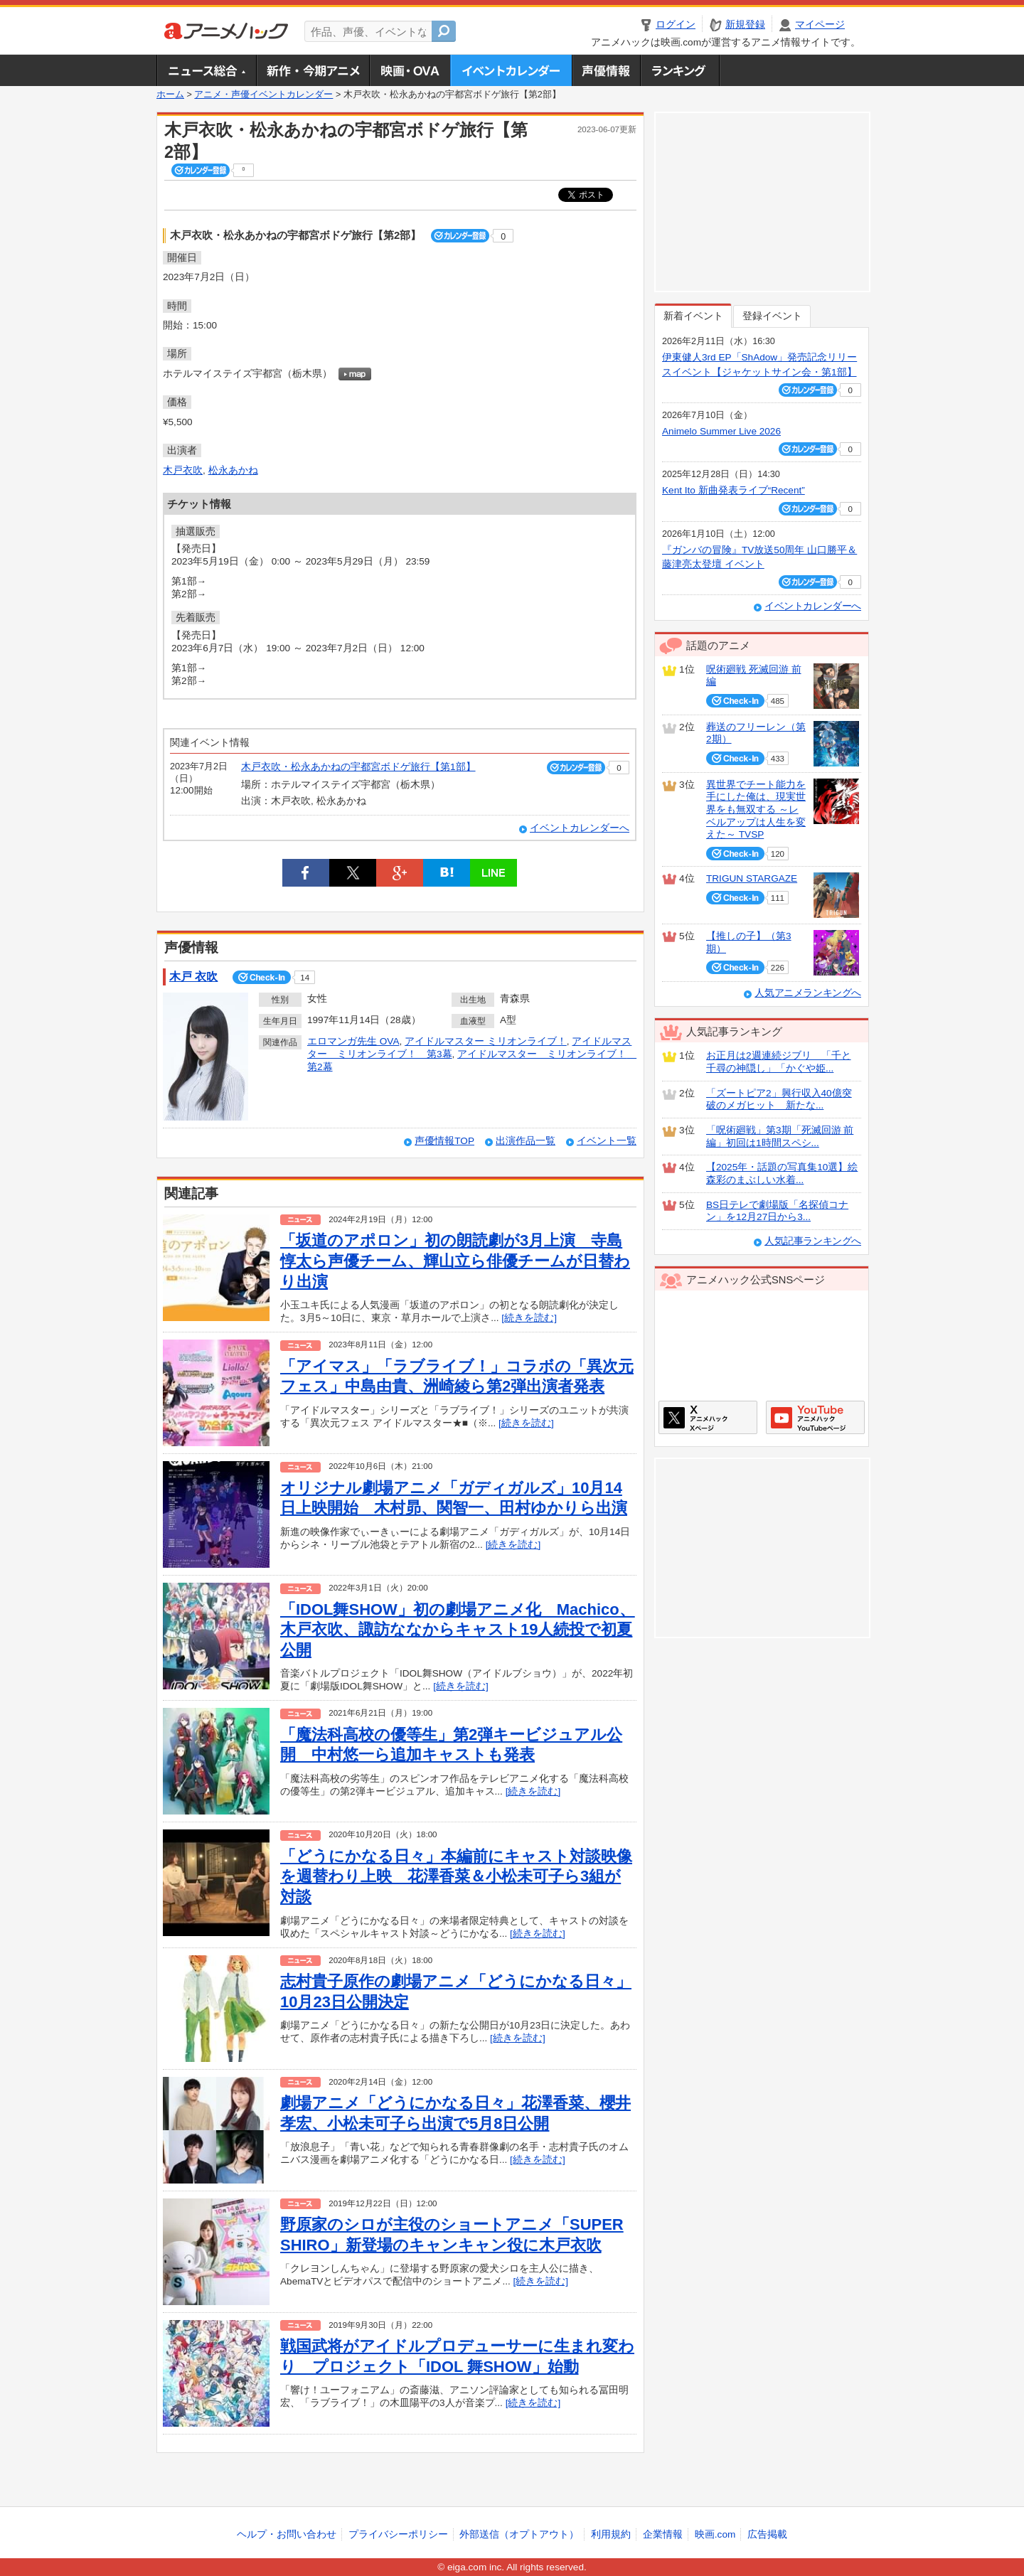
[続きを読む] (529, 1318)
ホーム (170, 95)
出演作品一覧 (525, 1140)
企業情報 (663, 2534)
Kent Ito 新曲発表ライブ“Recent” (733, 490)
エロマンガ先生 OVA (353, 1041)
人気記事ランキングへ (812, 1241)
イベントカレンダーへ (579, 828)
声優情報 (606, 70)
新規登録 (745, 24)
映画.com (715, 2534)
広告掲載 (767, 2534)
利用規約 (611, 2534)
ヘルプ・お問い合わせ (286, 2534)
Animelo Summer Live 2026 (721, 431)
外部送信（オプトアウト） (519, 2534)
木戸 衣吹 (193, 977)
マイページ (820, 24)
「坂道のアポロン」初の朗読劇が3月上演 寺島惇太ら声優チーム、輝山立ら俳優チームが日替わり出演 (455, 1260)
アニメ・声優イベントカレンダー (511, 70)
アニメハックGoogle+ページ (815, 1417)
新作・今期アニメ (312, 70)
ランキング (680, 70)
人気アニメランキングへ (807, 993)
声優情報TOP (444, 1140)
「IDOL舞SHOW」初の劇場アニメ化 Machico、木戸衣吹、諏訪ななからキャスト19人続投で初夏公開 (457, 1629)
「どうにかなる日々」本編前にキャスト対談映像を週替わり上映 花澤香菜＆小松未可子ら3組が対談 (456, 1876)
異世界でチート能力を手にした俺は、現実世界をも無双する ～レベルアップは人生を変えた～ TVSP (756, 809)
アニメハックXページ (707, 1417)
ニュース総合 (206, 70)
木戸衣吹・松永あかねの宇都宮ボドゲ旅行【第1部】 (358, 766)
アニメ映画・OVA (409, 70)
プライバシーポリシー (398, 2534)
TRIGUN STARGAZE (751, 878)
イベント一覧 (606, 1140)
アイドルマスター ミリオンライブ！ (486, 1041)
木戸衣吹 (183, 470)
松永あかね (233, 470)
